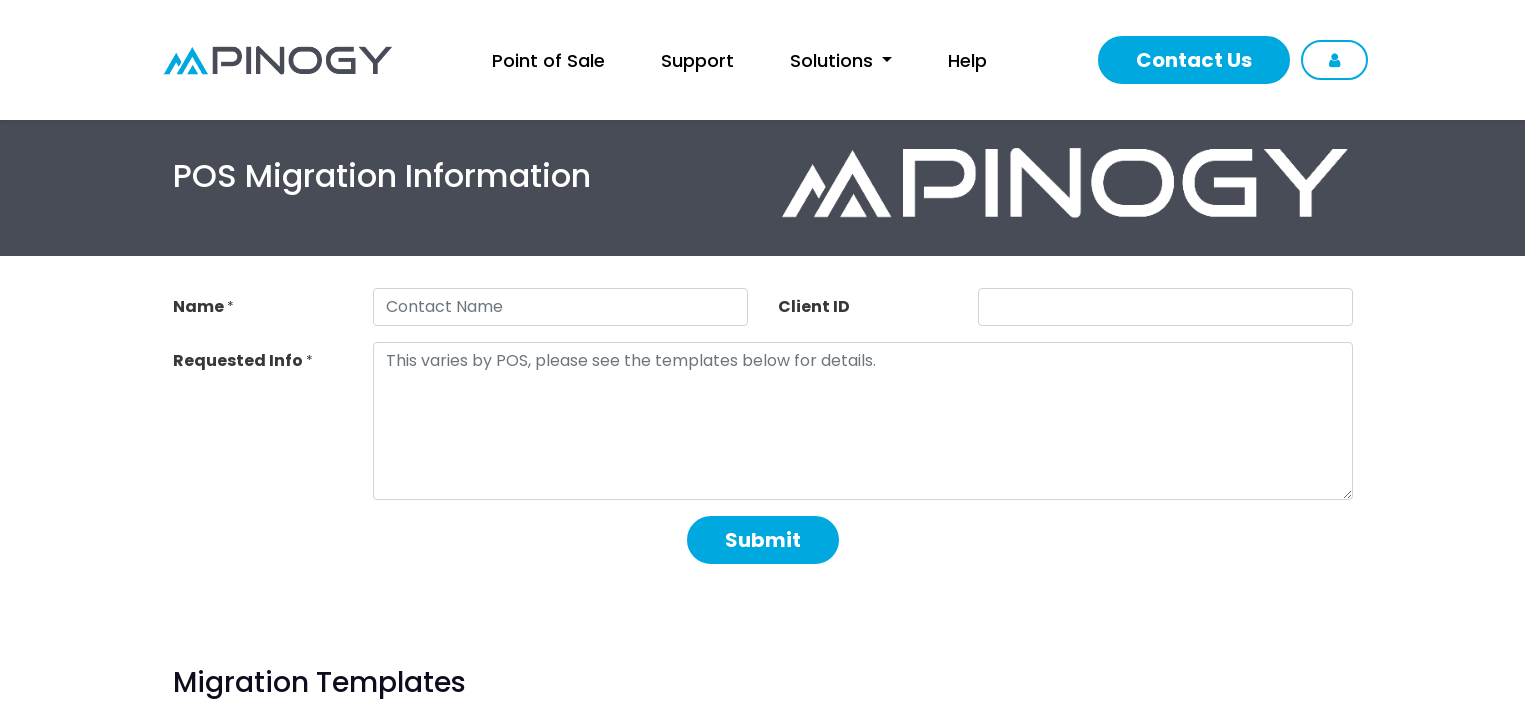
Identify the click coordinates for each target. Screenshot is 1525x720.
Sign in (1334, 60)
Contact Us (1194, 60)
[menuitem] (548, 60)
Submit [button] (763, 540)
